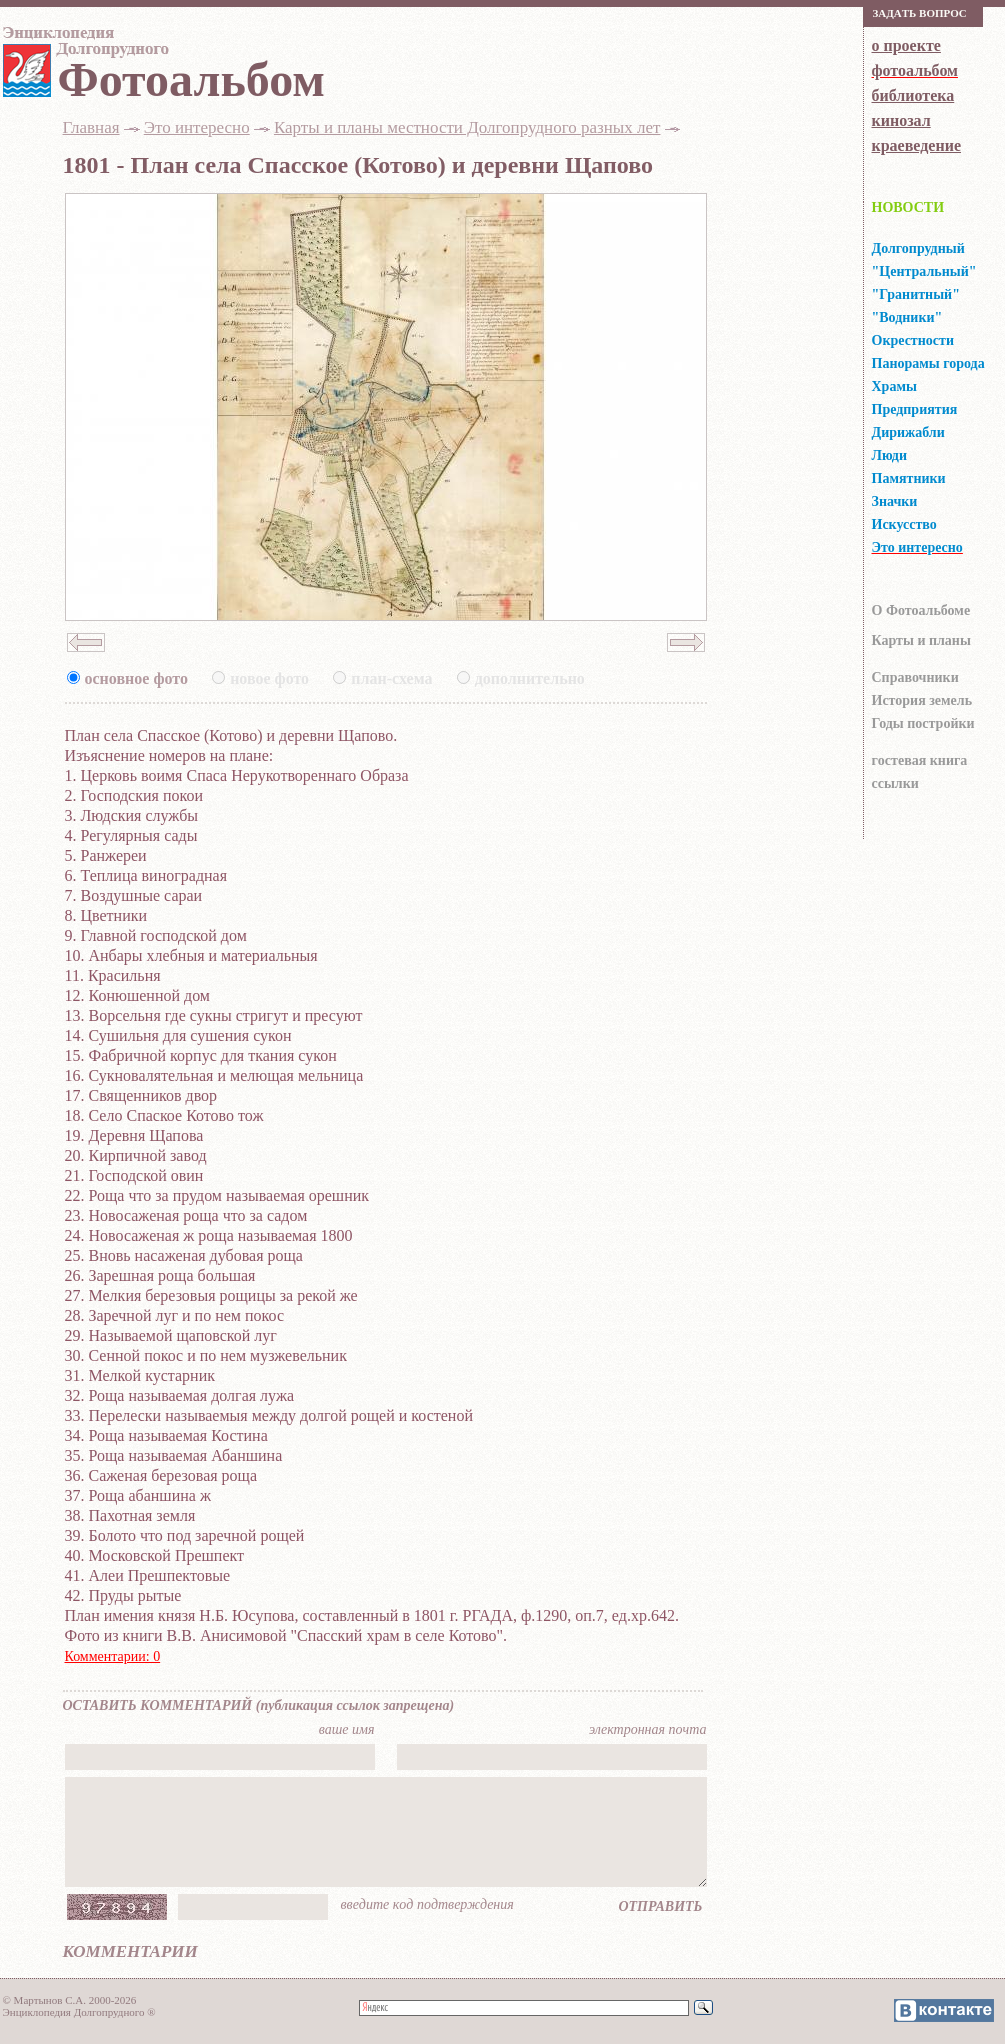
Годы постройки (923, 723)
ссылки (895, 783)
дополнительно (530, 678)
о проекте (906, 45)
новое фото (269, 678)
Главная (91, 127)
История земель (922, 700)
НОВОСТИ (908, 207)
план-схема (391, 678)
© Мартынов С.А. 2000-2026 (70, 2000)
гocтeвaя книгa (920, 760)
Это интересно (197, 127)
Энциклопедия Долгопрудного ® (79, 2012)
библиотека (913, 95)
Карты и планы (921, 640)
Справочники (915, 677)
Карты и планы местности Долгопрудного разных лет (467, 127)
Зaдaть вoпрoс (920, 13)
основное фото (136, 678)
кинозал (901, 120)
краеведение (916, 145)
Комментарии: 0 (113, 1656)
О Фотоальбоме (921, 610)
